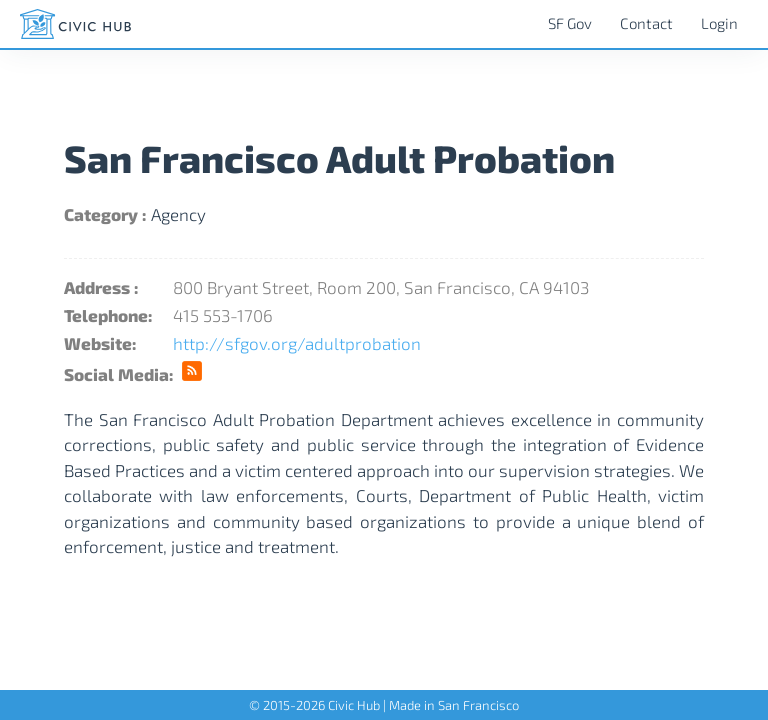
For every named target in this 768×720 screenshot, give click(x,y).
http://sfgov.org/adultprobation (297, 343)
